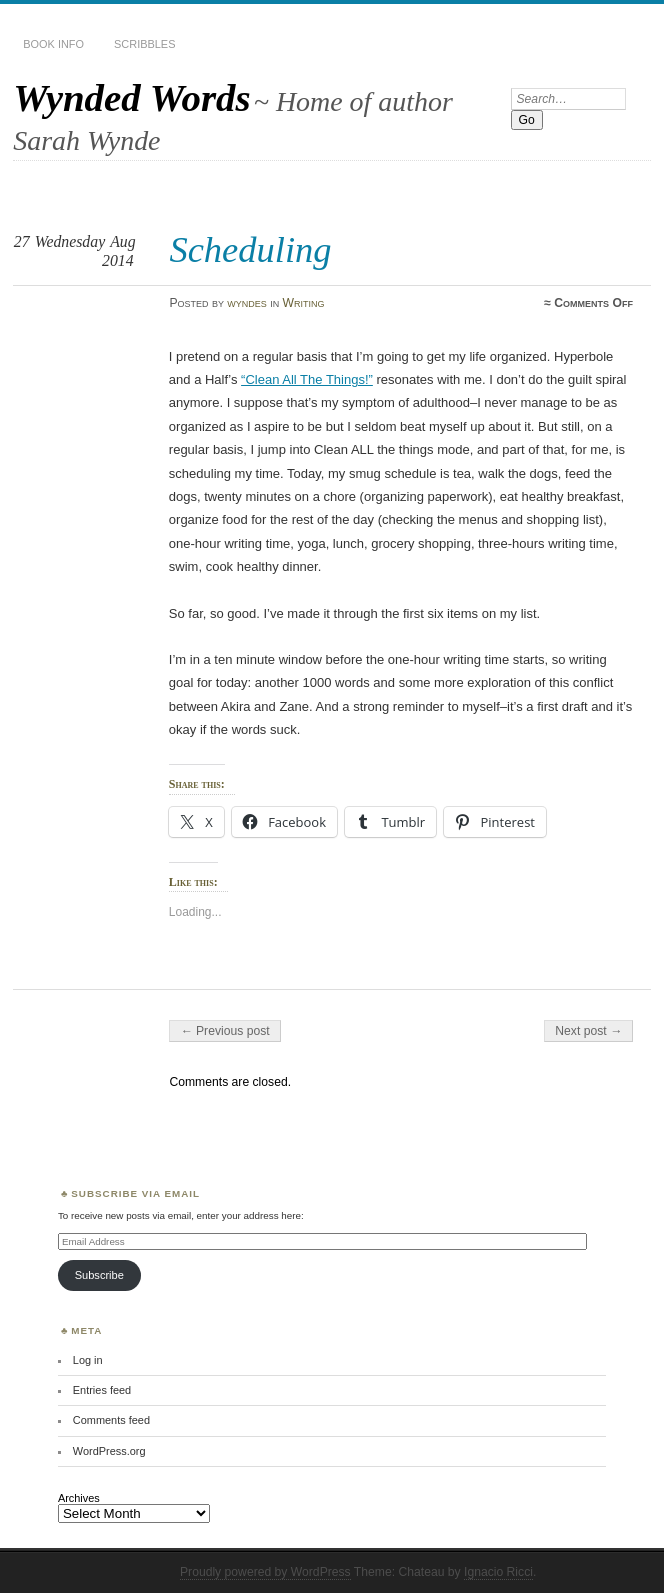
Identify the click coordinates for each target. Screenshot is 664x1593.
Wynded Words (131, 97)
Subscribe (99, 1275)
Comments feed (111, 1420)
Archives (79, 1498)
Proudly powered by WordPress (265, 1572)
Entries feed (102, 1390)
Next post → (588, 1031)
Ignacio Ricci (498, 1572)
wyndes (247, 303)
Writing (304, 303)
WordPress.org (109, 1451)
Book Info (53, 44)
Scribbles (144, 44)
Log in (88, 1360)
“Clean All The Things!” (307, 379)
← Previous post (224, 1031)
